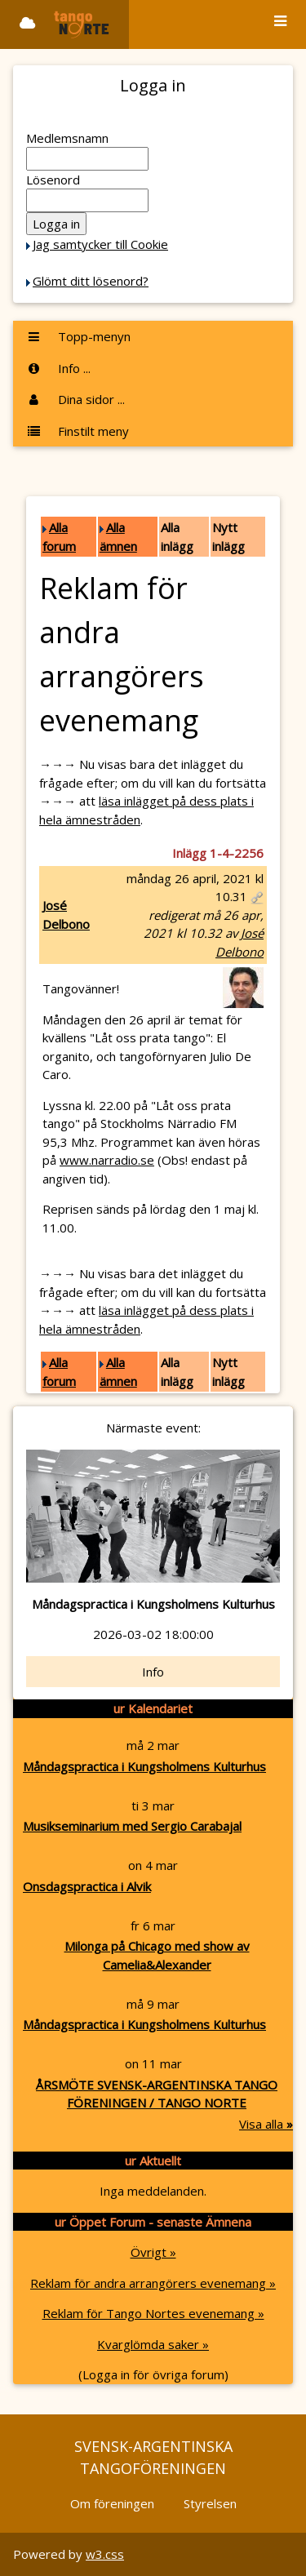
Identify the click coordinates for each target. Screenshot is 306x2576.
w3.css (105, 2554)
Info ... (58, 368)
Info (153, 1671)
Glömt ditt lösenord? (91, 281)
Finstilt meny (77, 431)
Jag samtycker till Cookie (100, 244)
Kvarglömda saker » (153, 2344)
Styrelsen (210, 2503)
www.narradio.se (107, 1160)
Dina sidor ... (75, 399)
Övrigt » (153, 2252)
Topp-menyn (78, 336)
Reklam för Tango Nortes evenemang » (153, 2313)
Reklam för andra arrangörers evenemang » (153, 2283)
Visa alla (266, 2124)
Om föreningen (112, 2503)
